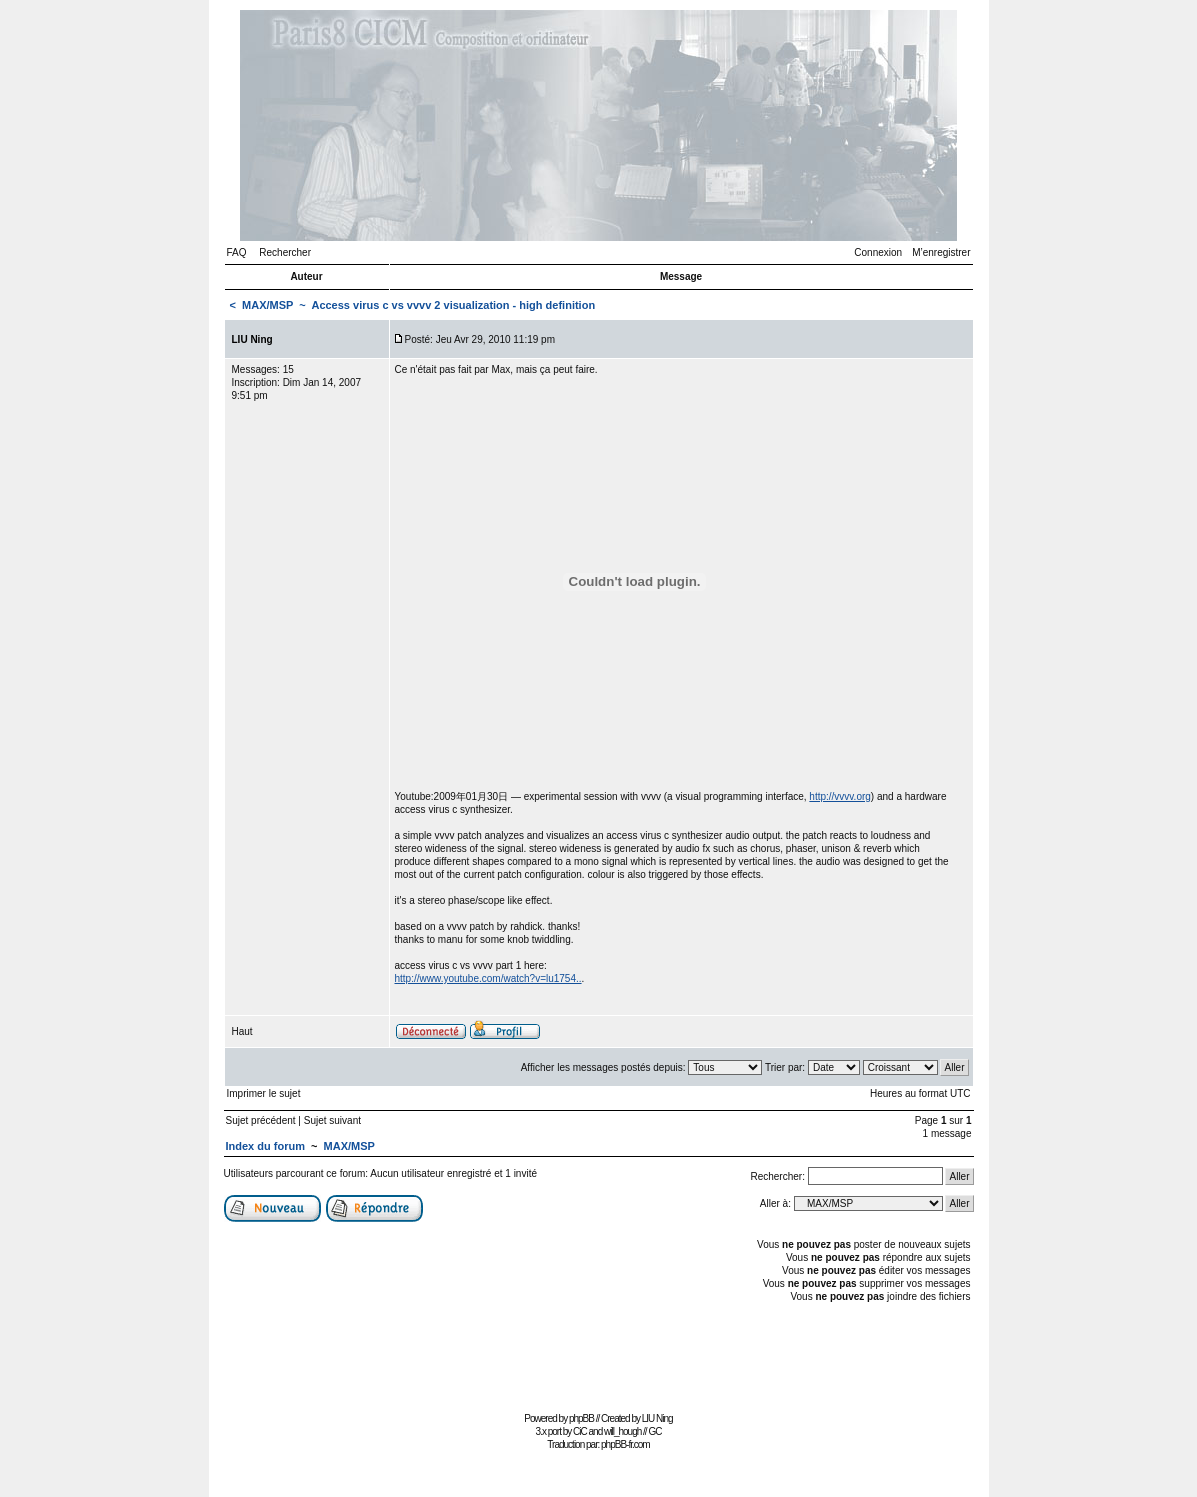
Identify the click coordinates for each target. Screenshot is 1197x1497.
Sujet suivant (332, 1120)
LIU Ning (657, 1418)
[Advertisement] (599, 1361)
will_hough (622, 1431)
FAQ (237, 252)
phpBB (581, 1418)
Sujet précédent (261, 1120)
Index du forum (265, 1146)
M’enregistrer (941, 252)
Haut (242, 1031)
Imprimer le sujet (264, 1093)
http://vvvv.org (840, 796)
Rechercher (285, 252)
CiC (580, 1431)
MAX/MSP (267, 305)
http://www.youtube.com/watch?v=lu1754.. (488, 978)
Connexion (878, 252)
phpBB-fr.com (625, 1444)
